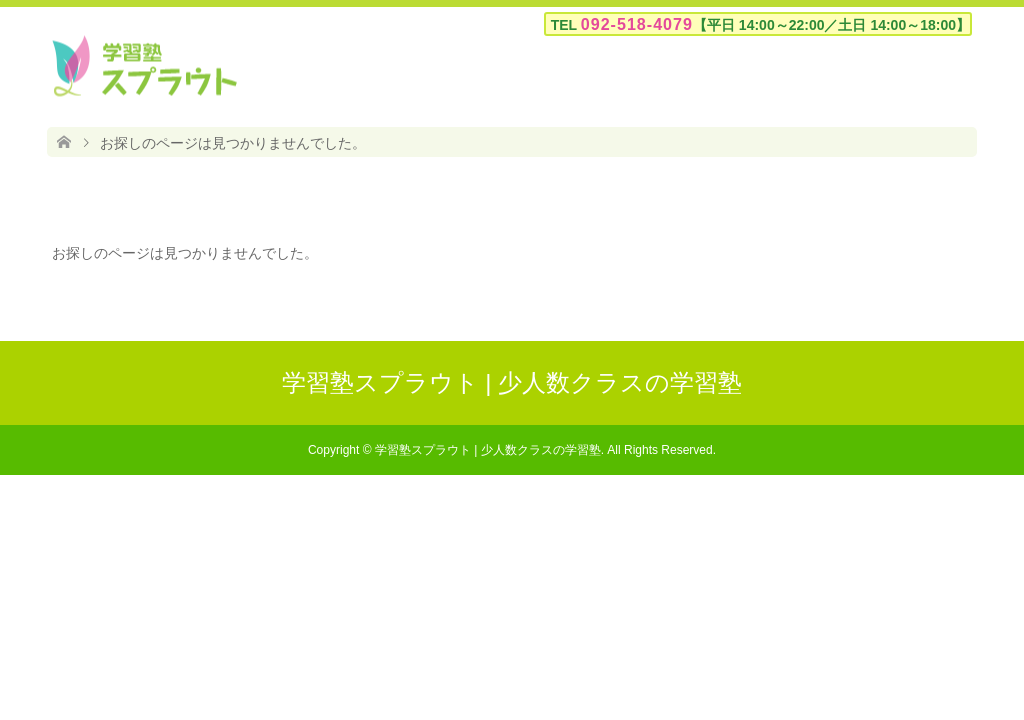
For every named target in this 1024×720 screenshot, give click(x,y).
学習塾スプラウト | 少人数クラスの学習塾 (512, 382)
